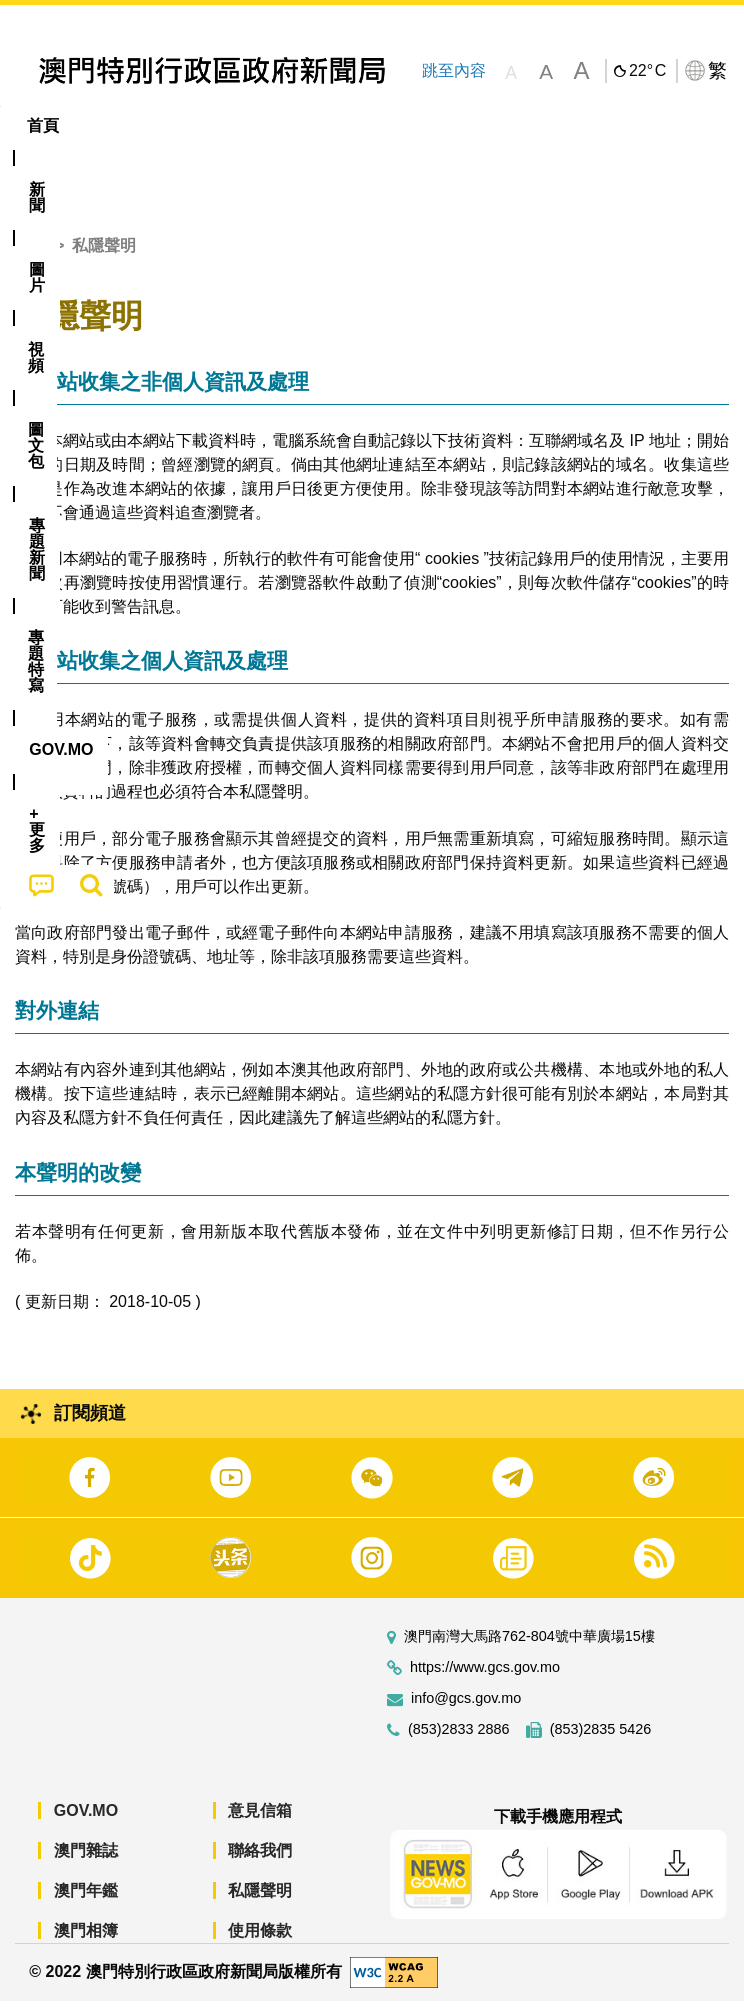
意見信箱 (260, 1826)
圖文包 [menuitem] (338, 125)
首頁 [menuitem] (43, 125)
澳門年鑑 (86, 1906)
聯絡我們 (260, 1866)
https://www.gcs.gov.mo (485, 1683)
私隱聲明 (260, 1906)
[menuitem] (111, 126)
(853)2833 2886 (459, 1745)
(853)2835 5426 (601, 1745)
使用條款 (260, 1946)
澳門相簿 (86, 1946)
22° (647, 71)
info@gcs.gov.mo (466, 1714)
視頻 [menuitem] (258, 125)
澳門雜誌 (86, 1866)
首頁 (31, 261)
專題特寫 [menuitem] (535, 125)
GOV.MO (86, 1826)
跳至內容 (453, 70)
